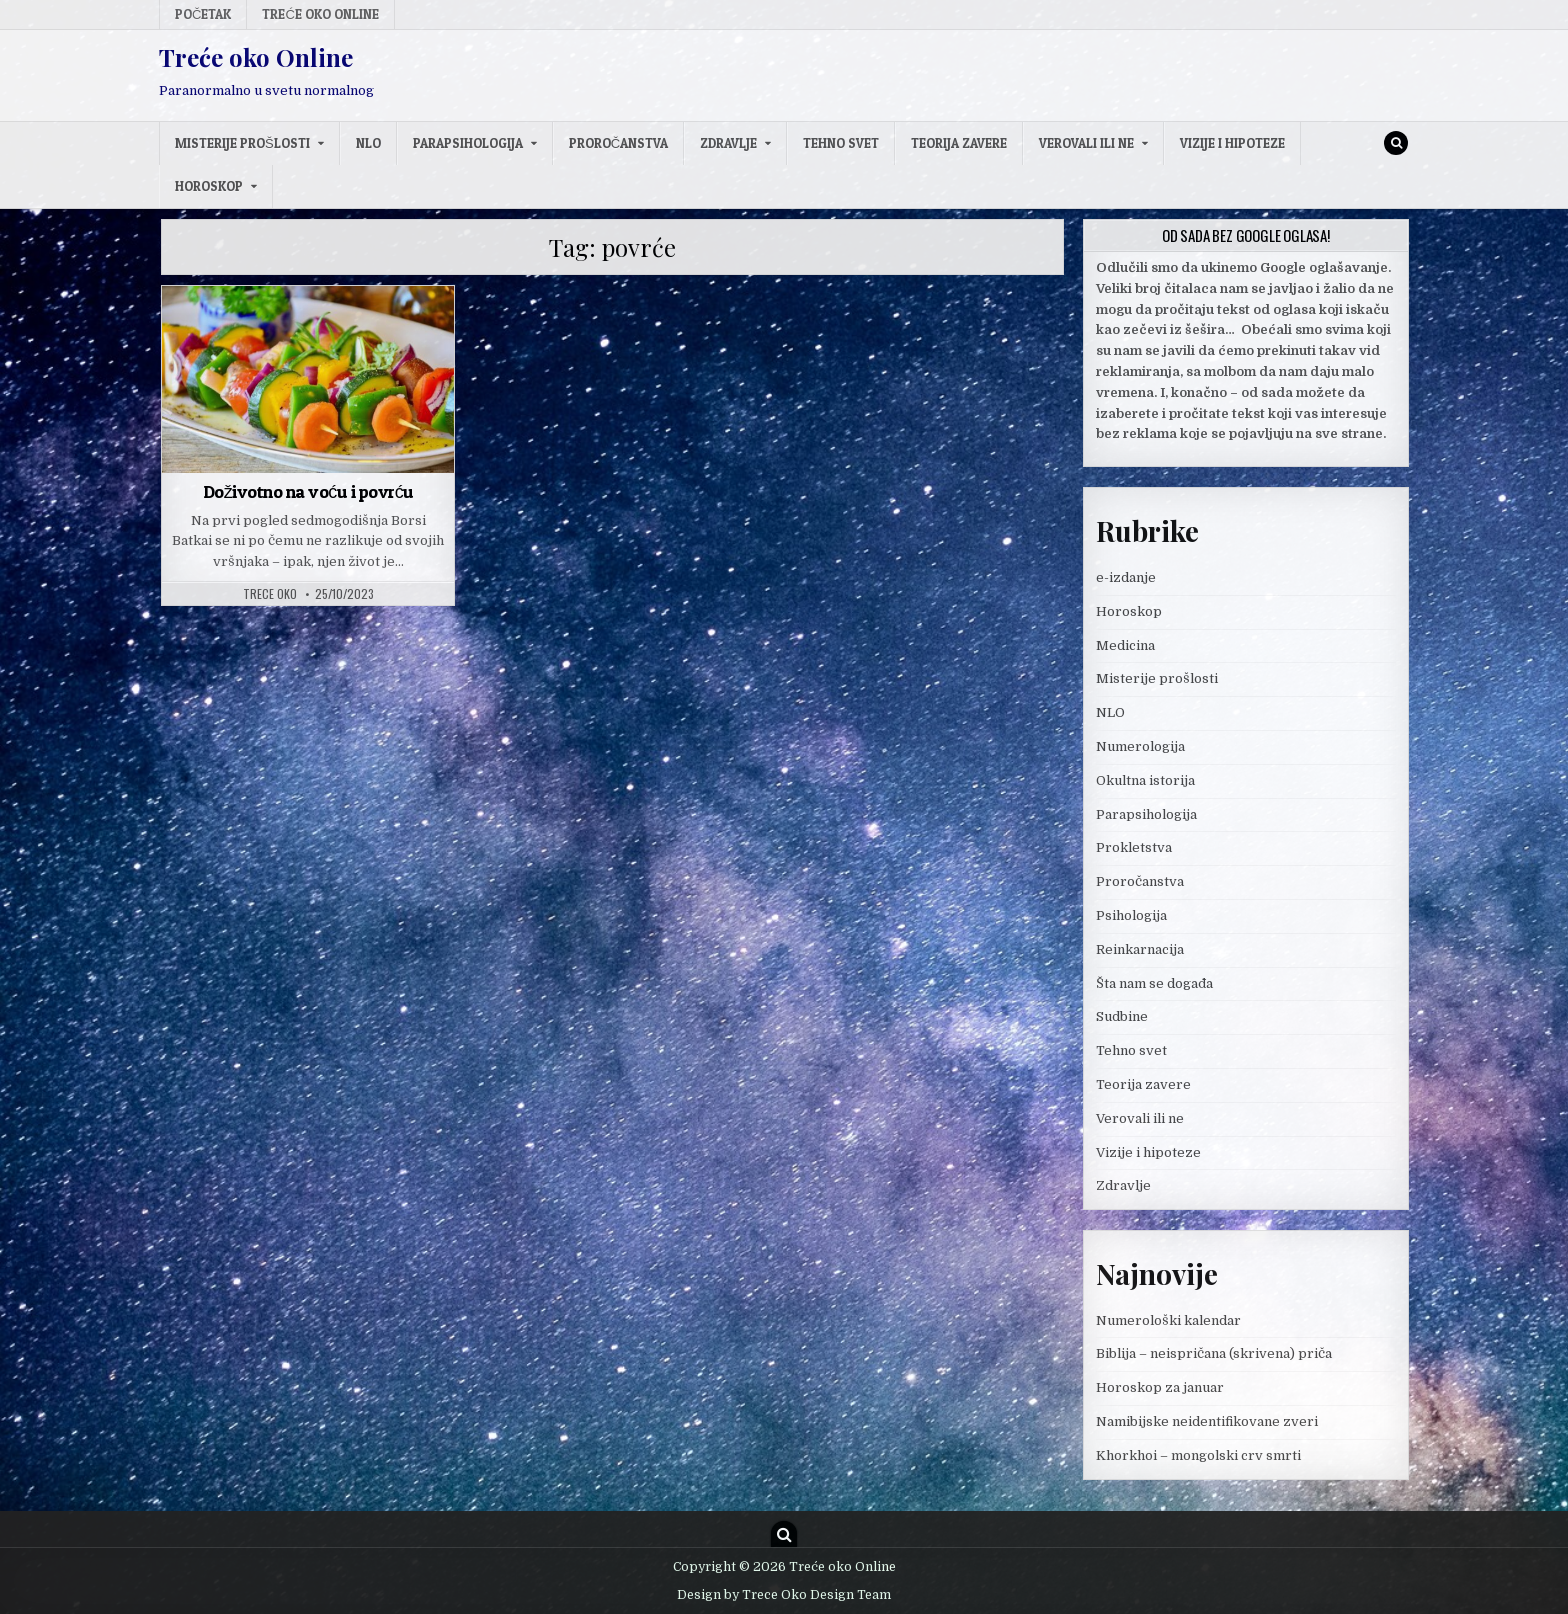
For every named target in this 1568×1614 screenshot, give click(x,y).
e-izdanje (1126, 577)
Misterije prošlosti (242, 143)
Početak (203, 14)
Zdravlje (728, 143)
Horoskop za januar (1160, 1387)
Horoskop (209, 186)
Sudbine (1122, 1016)
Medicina (1125, 645)
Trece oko (270, 594)
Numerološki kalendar (1168, 1320)
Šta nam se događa (1154, 983)
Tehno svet (841, 143)
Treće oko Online (320, 14)
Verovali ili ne (1086, 143)
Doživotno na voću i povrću (308, 491)
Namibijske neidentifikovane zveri (1207, 1421)
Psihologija (1131, 915)
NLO (368, 143)
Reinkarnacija (1140, 949)
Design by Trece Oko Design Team (784, 1595)
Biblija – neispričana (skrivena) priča (1214, 1353)
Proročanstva (618, 143)
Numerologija (1140, 746)
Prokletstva (1134, 847)
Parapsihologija (468, 143)
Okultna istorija (1145, 780)
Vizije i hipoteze (1232, 143)
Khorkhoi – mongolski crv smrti (1198, 1455)
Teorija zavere (959, 143)
